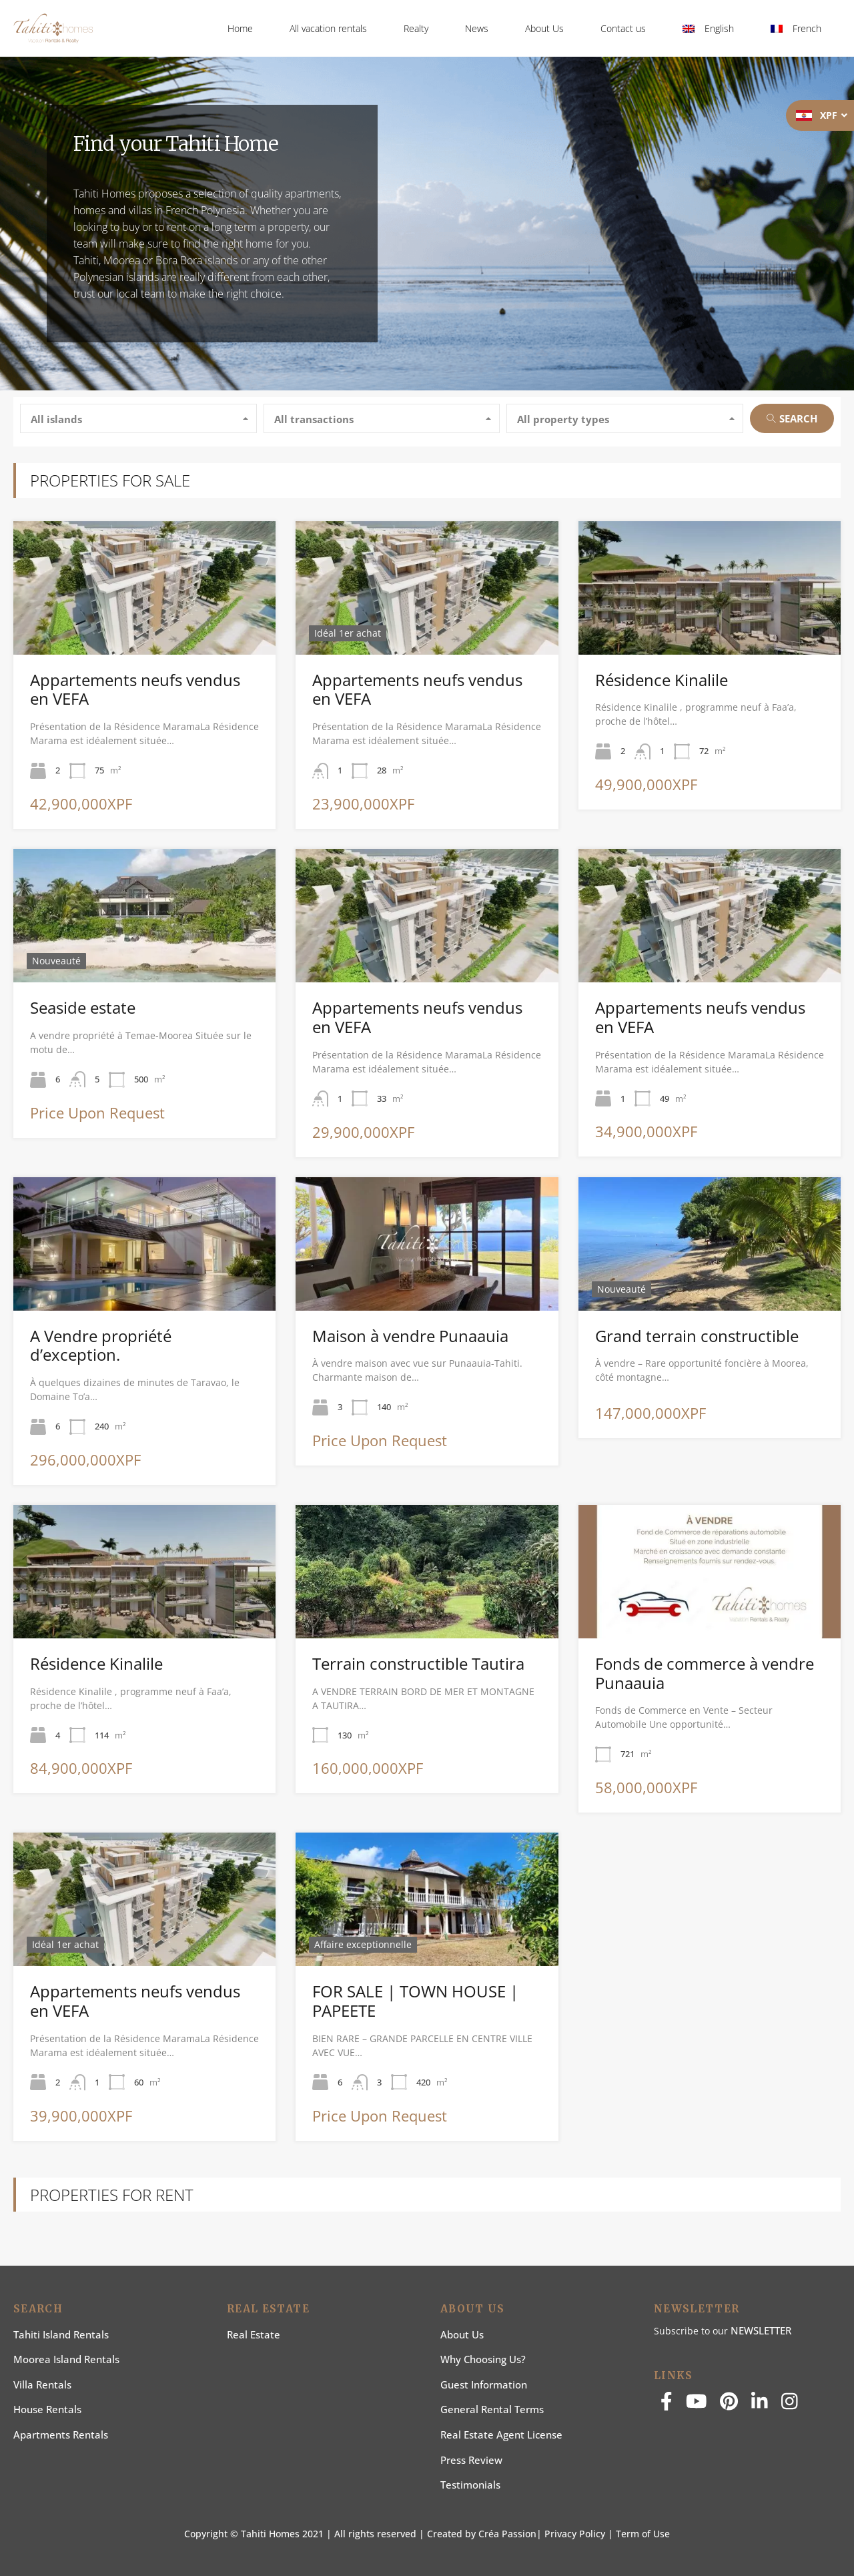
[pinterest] (729, 2405)
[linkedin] (760, 2405)
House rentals (47, 2409)
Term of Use (643, 2533)
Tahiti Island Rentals (61, 2334)
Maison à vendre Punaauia (410, 1336)
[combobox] (138, 418)
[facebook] (666, 2405)
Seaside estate (82, 1007)
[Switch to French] (796, 28)
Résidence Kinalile (661, 680)
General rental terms (492, 2409)
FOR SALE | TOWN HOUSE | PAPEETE (415, 2000)
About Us (544, 28)
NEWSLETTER (761, 2330)
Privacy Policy (574, 2533)
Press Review (471, 2460)
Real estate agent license (501, 2434)
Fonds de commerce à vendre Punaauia (704, 1673)
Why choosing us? (483, 2359)
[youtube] (696, 2405)
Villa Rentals (42, 2384)
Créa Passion (507, 2533)
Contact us (623, 28)
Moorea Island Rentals (66, 2359)
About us (462, 2334)
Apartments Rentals (60, 2434)
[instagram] (790, 2405)
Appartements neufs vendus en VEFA (135, 689)
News (476, 28)
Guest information (483, 2384)
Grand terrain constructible (697, 1336)
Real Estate (253, 2334)
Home (240, 28)
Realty (416, 28)
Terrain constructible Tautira (418, 1663)
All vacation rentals (328, 28)
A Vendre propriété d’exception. (100, 1345)
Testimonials (470, 2484)
